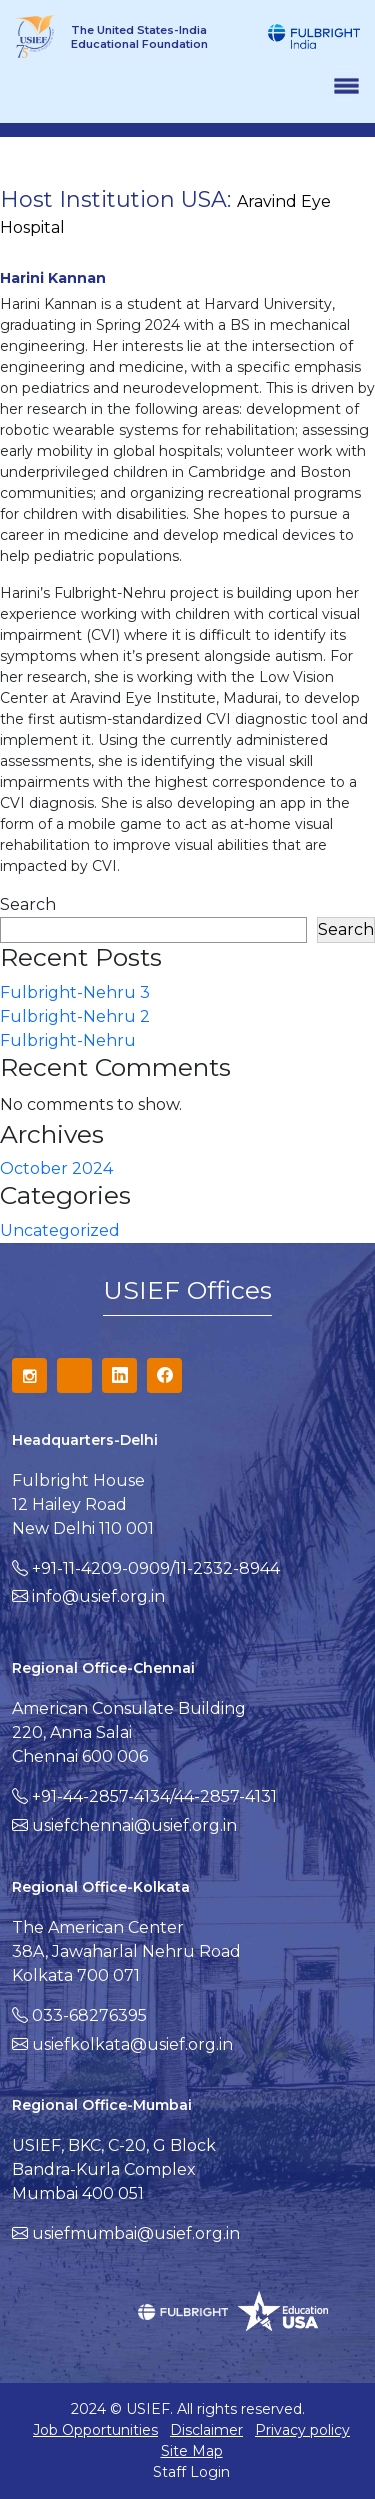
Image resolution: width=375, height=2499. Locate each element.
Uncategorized (60, 1230)
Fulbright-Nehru (68, 1040)
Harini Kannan (53, 278)
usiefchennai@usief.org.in (134, 1825)
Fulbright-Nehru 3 (75, 992)
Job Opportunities (95, 2430)
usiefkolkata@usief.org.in (132, 2044)
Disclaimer (206, 2430)
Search (28, 904)
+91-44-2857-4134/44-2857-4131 (154, 1796)
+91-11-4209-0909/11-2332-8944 (156, 1568)
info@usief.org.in (98, 1596)
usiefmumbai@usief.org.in (136, 2233)
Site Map (192, 2451)
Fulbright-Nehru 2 (75, 1016)
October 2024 (56, 1168)
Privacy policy (302, 2430)
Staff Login (191, 2472)
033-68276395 (89, 2015)
